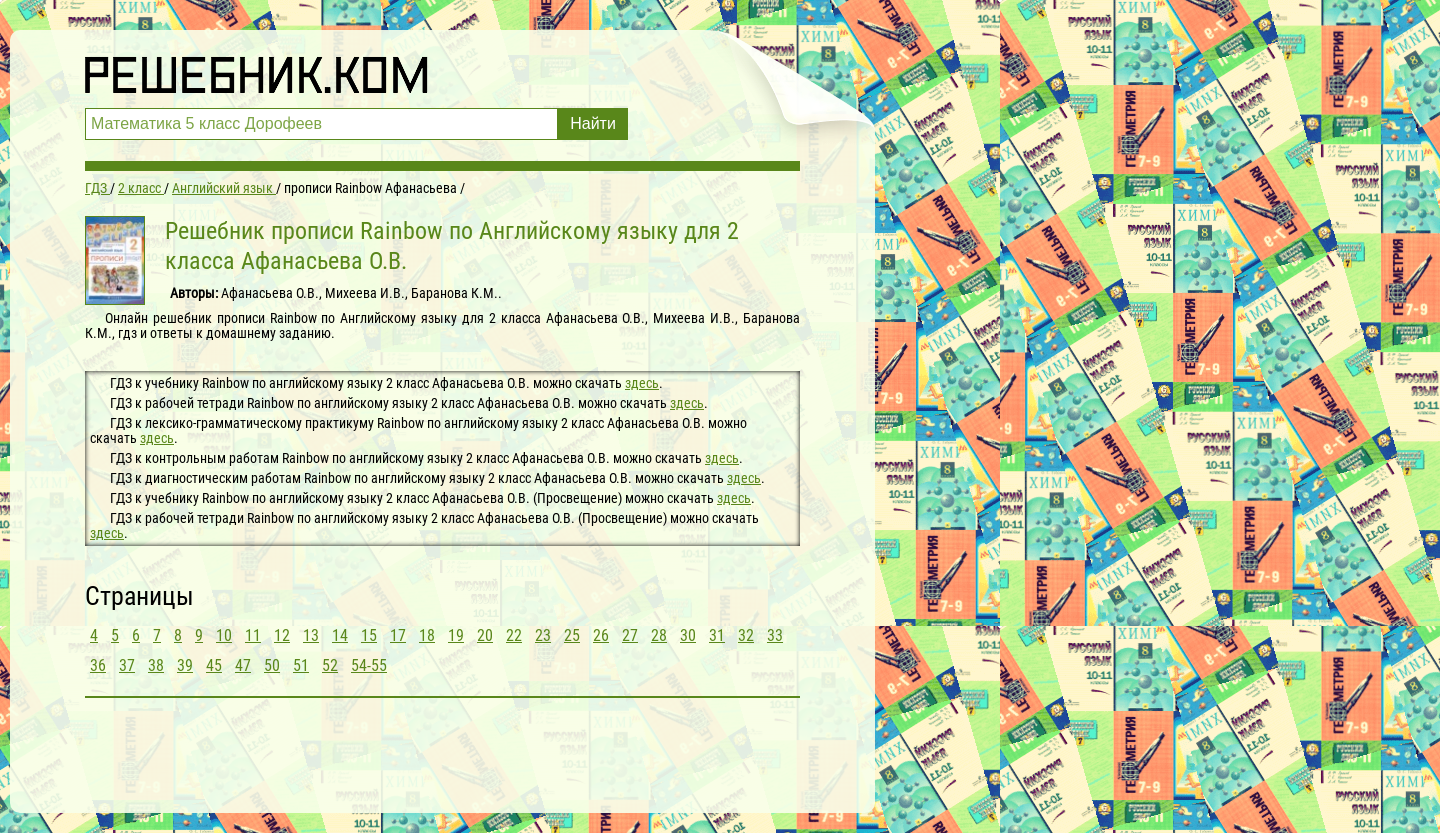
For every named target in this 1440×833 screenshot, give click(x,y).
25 (572, 635)
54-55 (369, 665)
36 (98, 665)
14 (340, 635)
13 (311, 635)
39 (185, 665)
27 (630, 635)
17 (398, 635)
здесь (642, 383)
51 (301, 665)
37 (127, 665)
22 (514, 635)
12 (282, 635)
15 (369, 635)
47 (243, 665)
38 (156, 665)
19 (456, 635)
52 (330, 665)
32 (746, 635)
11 (253, 635)
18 (427, 635)
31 (717, 635)
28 (659, 635)
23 (543, 635)
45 (214, 665)
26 (601, 635)
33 (775, 635)
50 (272, 665)
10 (224, 635)
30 (688, 635)
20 (485, 635)
